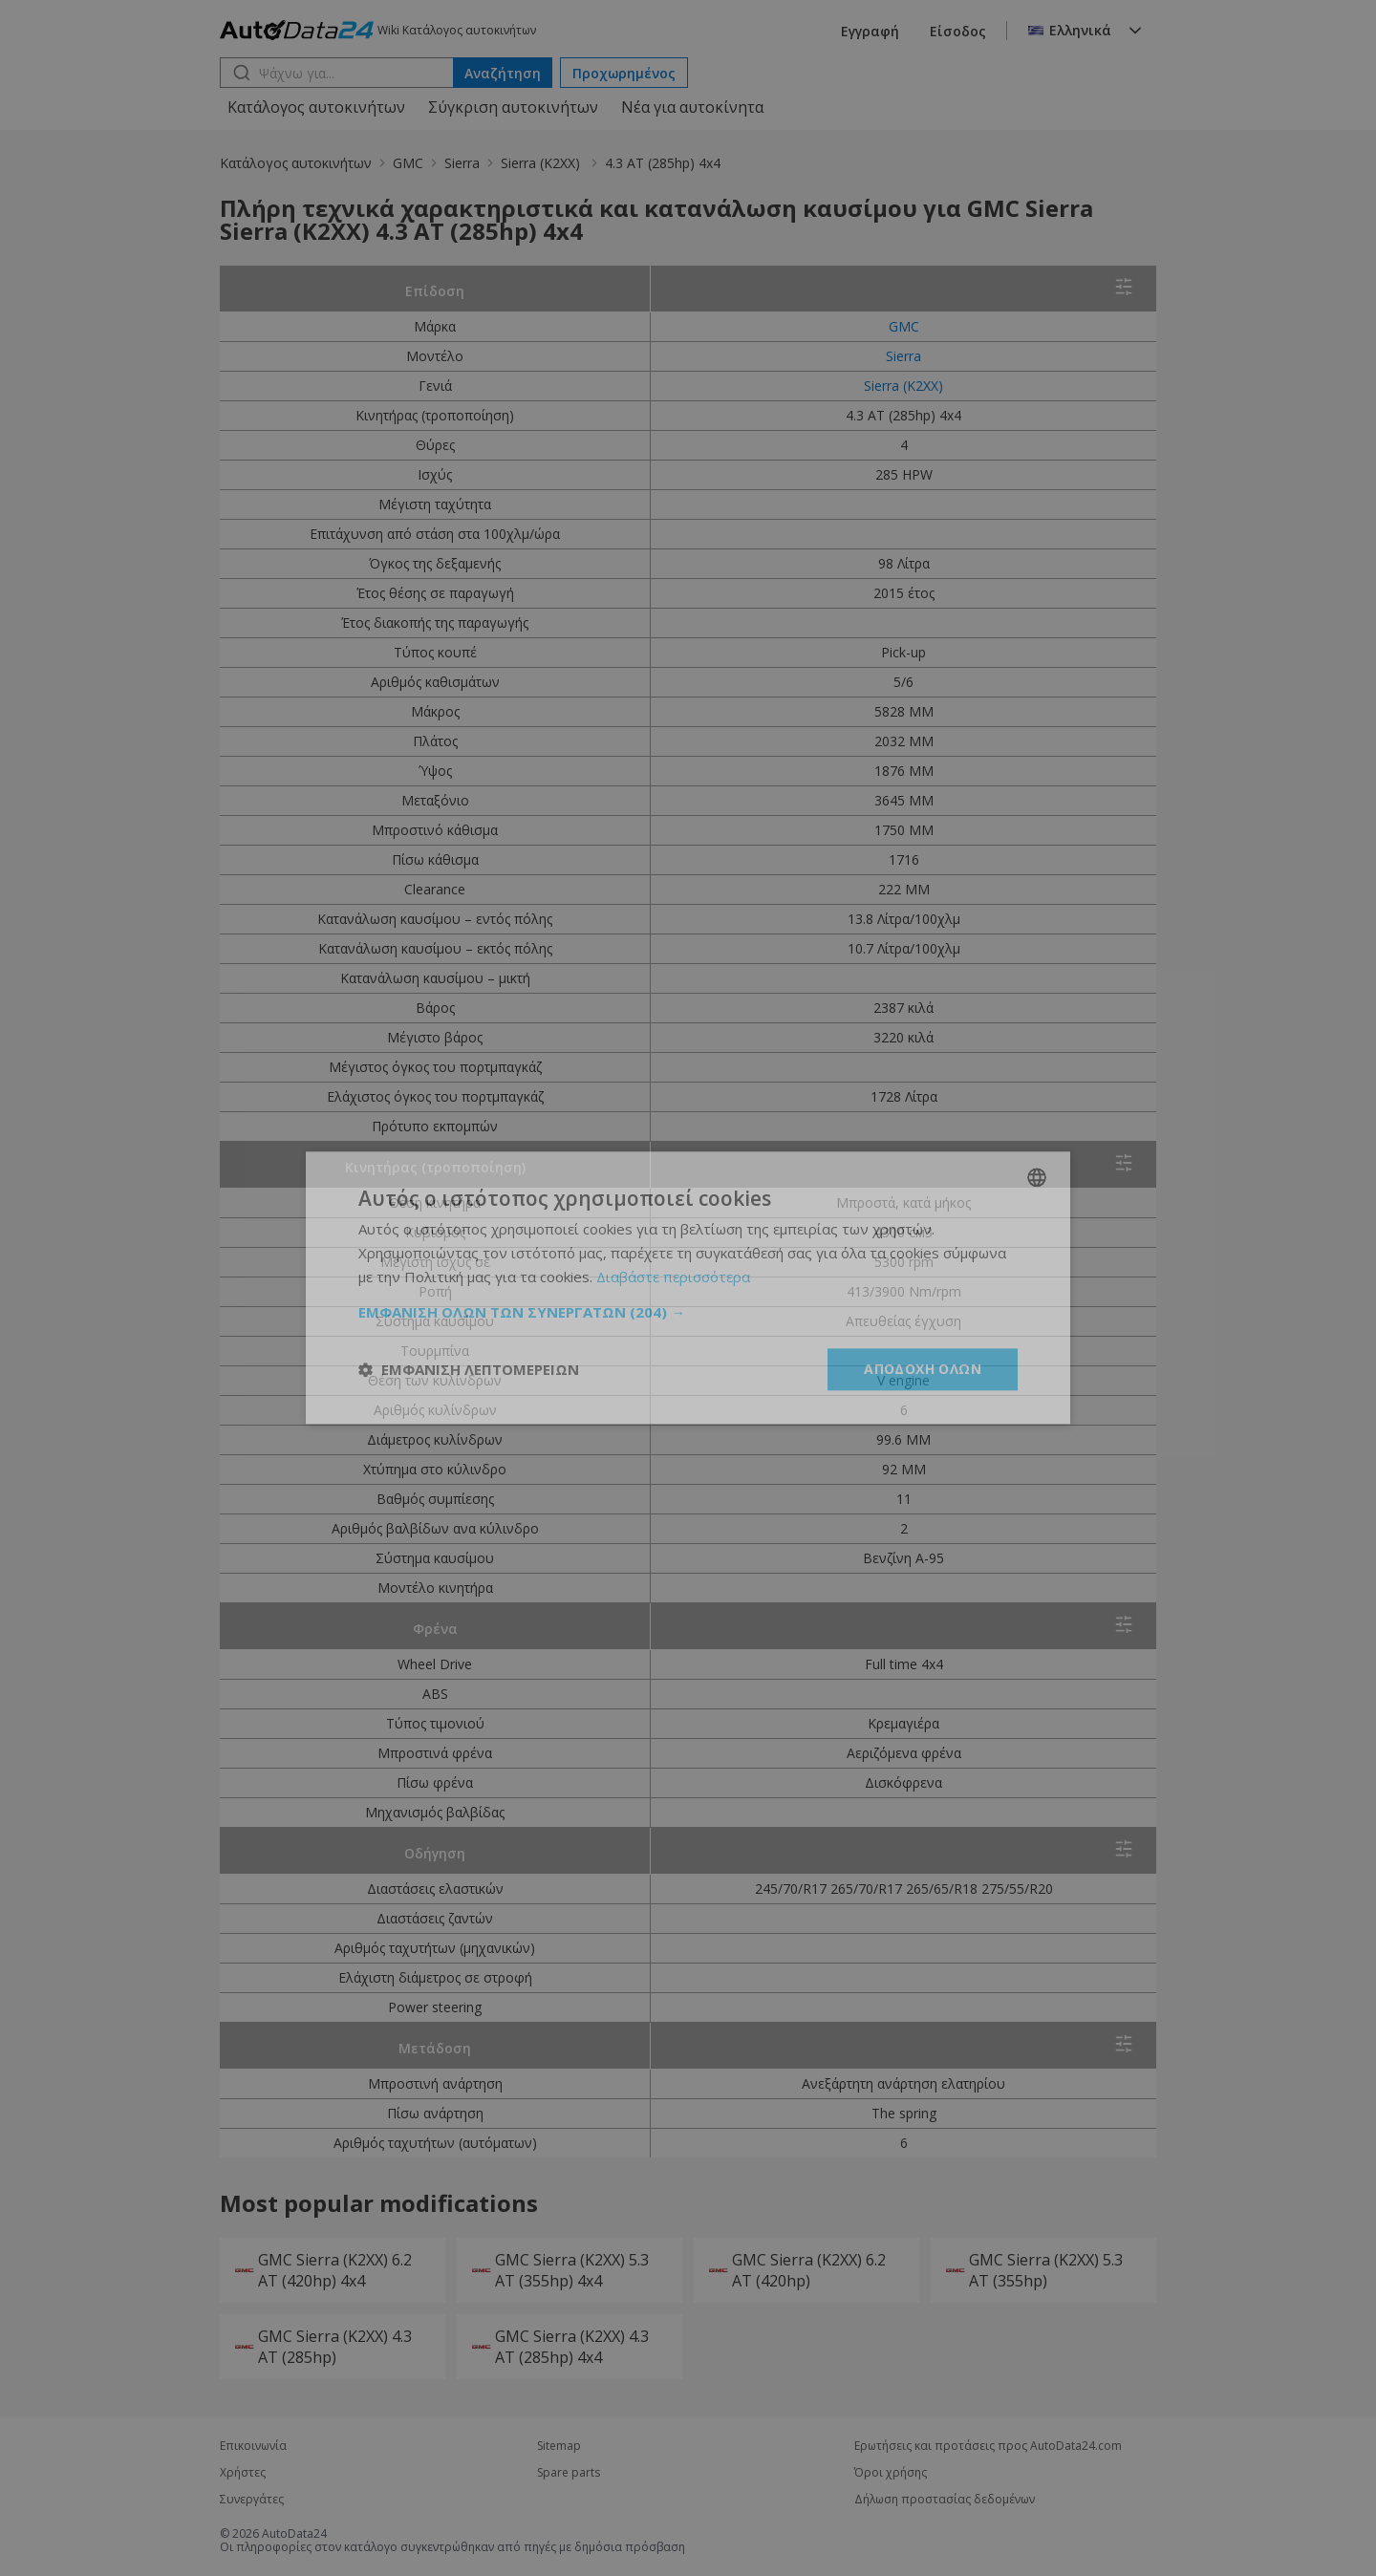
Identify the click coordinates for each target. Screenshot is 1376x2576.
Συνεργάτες (252, 2499)
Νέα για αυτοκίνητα (692, 107)
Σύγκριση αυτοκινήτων (513, 107)
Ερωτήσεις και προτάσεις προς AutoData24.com (988, 2446)
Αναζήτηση (502, 73)
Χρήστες (243, 2473)
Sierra (462, 163)
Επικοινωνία (253, 2446)
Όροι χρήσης (890, 2473)
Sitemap (559, 2446)
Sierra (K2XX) (542, 163)
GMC (408, 163)
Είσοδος (958, 31)
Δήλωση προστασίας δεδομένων (944, 2499)
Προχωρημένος (624, 73)
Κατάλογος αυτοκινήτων (316, 107)
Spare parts (568, 2473)
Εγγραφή (870, 31)
